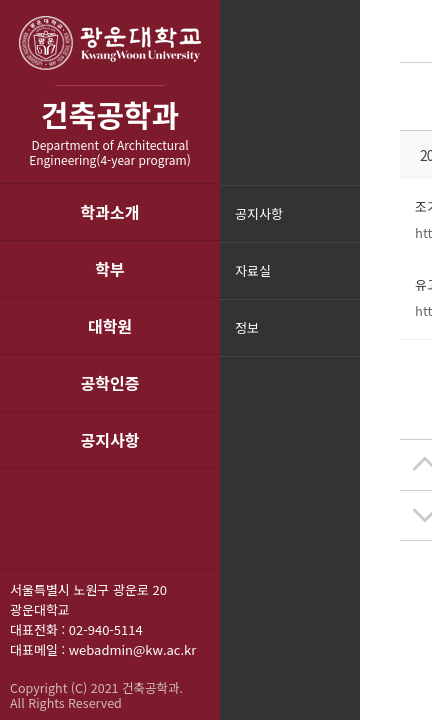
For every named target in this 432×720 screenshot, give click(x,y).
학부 (109, 269)
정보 (247, 327)
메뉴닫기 (342, 340)
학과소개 (110, 212)
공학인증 (110, 383)
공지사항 (110, 440)
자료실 (253, 270)
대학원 (110, 326)
